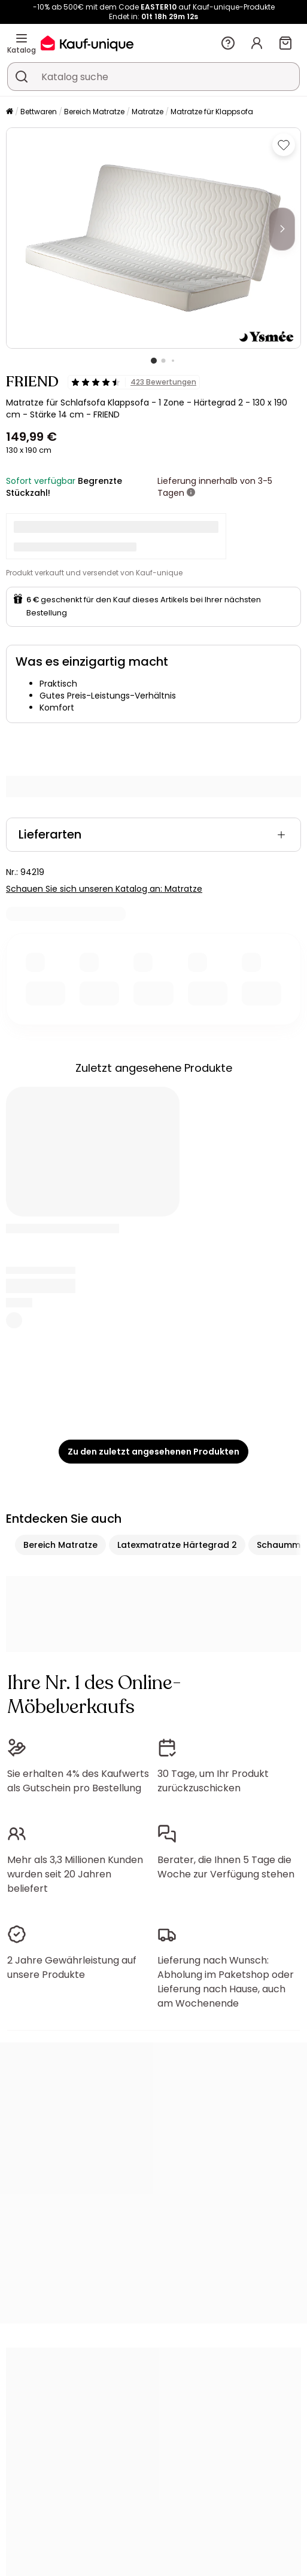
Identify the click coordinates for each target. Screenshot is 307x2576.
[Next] (282, 229)
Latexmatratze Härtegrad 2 (177, 1545)
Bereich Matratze (94, 111)
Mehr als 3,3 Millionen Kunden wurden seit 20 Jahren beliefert (75, 1874)
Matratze (147, 111)
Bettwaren (38, 111)
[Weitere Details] (191, 493)
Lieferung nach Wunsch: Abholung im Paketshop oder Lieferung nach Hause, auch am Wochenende (225, 1981)
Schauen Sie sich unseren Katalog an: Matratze (104, 889)
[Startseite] (9, 112)
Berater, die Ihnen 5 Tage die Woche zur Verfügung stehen (225, 1867)
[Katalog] (21, 38)
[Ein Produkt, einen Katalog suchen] (21, 76)
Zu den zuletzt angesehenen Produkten (153, 1452)
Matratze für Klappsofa (212, 111)
